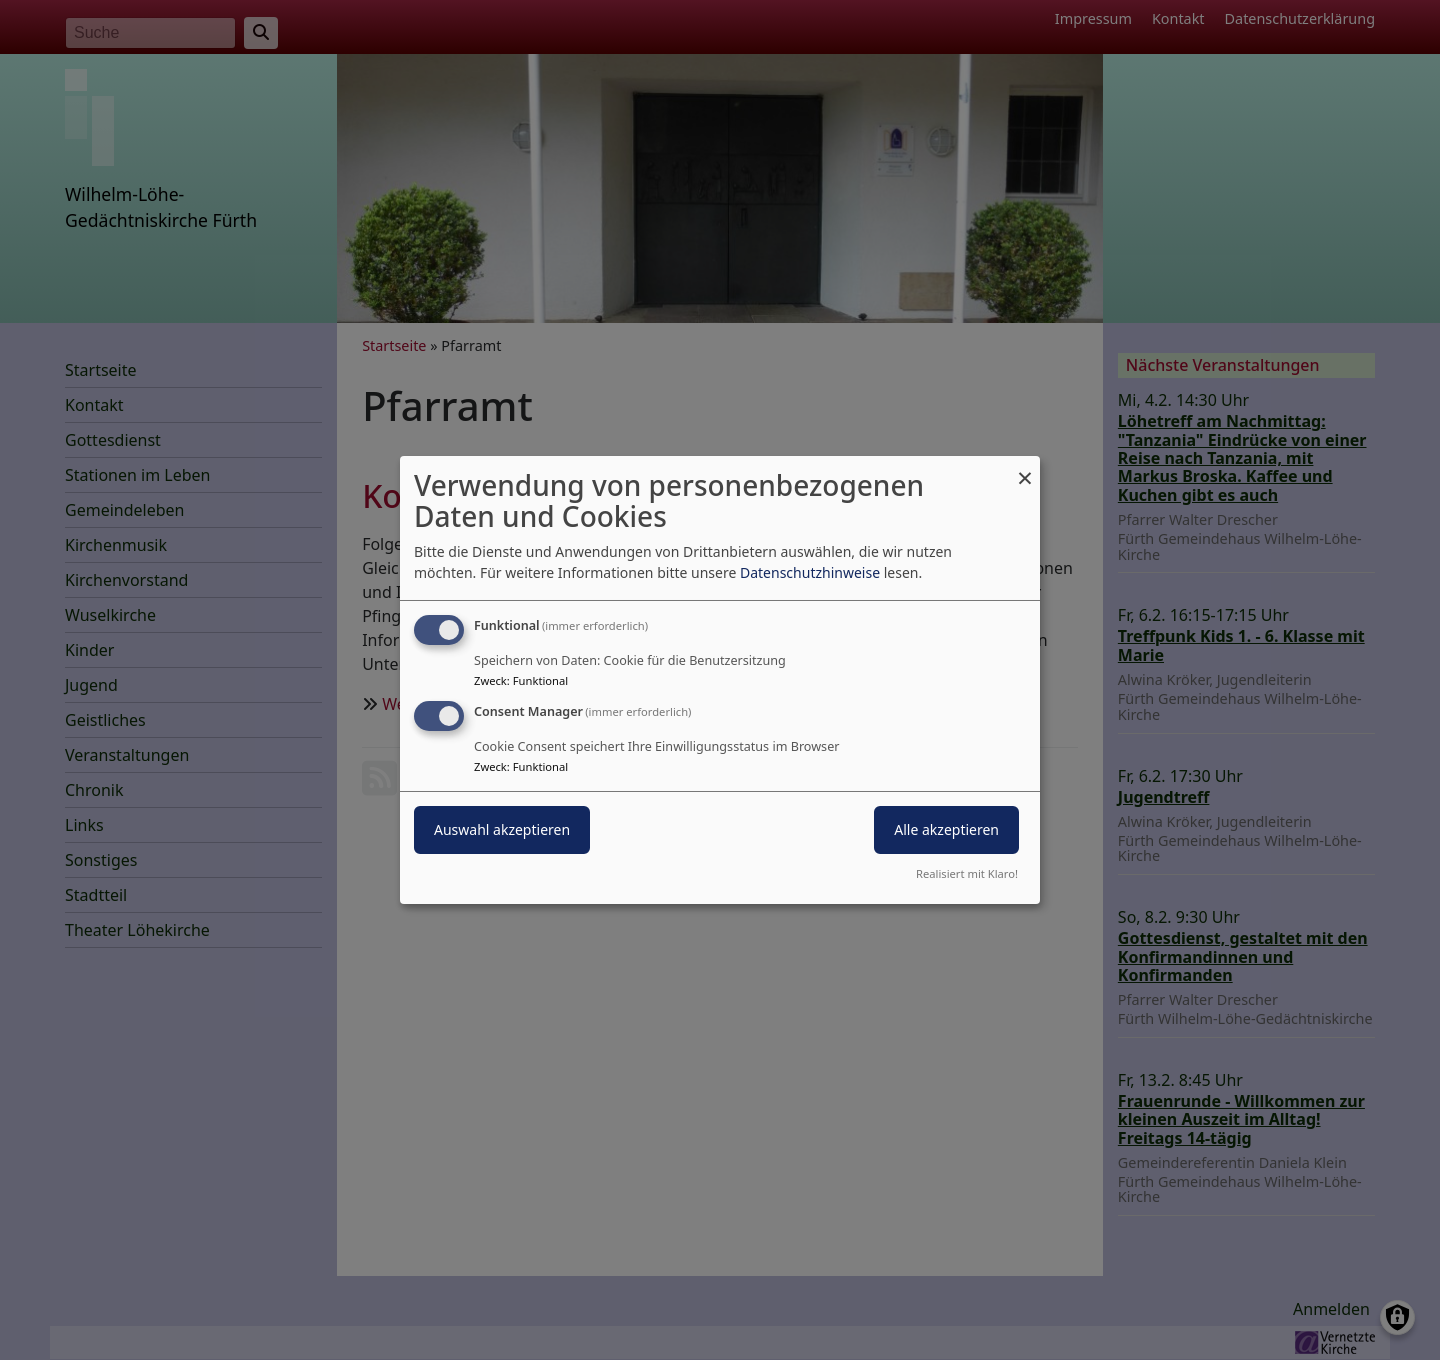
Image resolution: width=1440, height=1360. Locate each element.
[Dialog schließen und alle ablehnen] (1025, 468)
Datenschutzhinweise (810, 572)
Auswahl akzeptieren (502, 829)
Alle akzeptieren (946, 829)
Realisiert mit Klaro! (967, 873)
